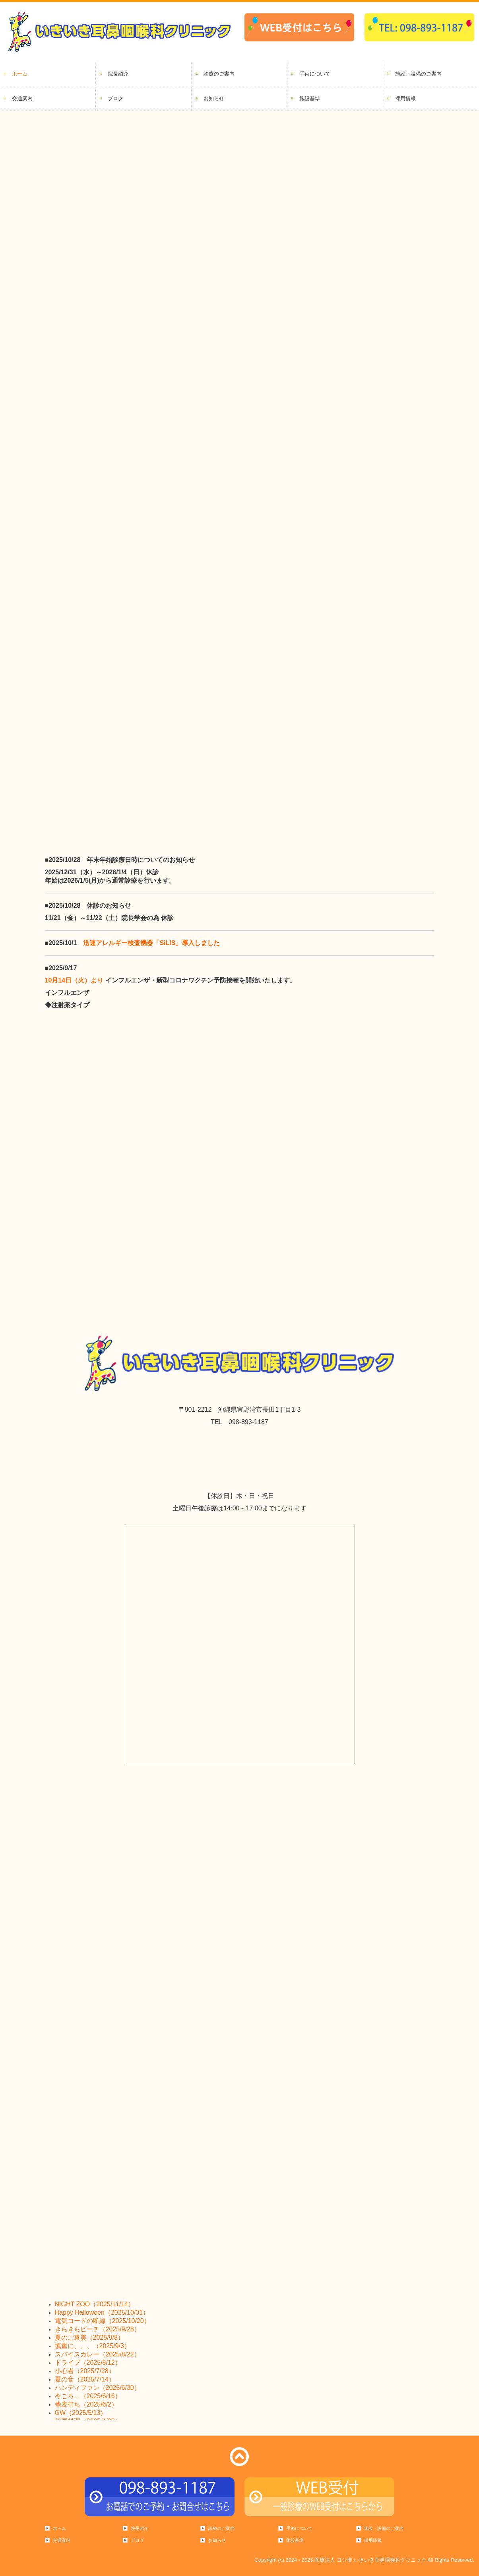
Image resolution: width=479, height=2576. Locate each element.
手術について (314, 74)
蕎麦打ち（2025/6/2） (86, 2404)
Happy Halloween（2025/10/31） (102, 2312)
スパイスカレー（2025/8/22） (97, 2354)
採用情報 (405, 98)
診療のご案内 (219, 74)
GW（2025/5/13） (81, 2412)
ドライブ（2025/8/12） (88, 2362)
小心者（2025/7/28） (85, 2371)
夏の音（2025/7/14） (85, 2379)
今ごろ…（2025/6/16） (88, 2396)
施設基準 (309, 98)
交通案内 (22, 98)
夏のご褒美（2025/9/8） (89, 2337)
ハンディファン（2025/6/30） (97, 2387)
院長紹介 (118, 74)
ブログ (115, 98)
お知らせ (214, 98)
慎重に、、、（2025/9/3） (92, 2346)
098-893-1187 (248, 1421)
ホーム (19, 74)
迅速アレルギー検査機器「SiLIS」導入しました (151, 943)
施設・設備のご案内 (418, 74)
